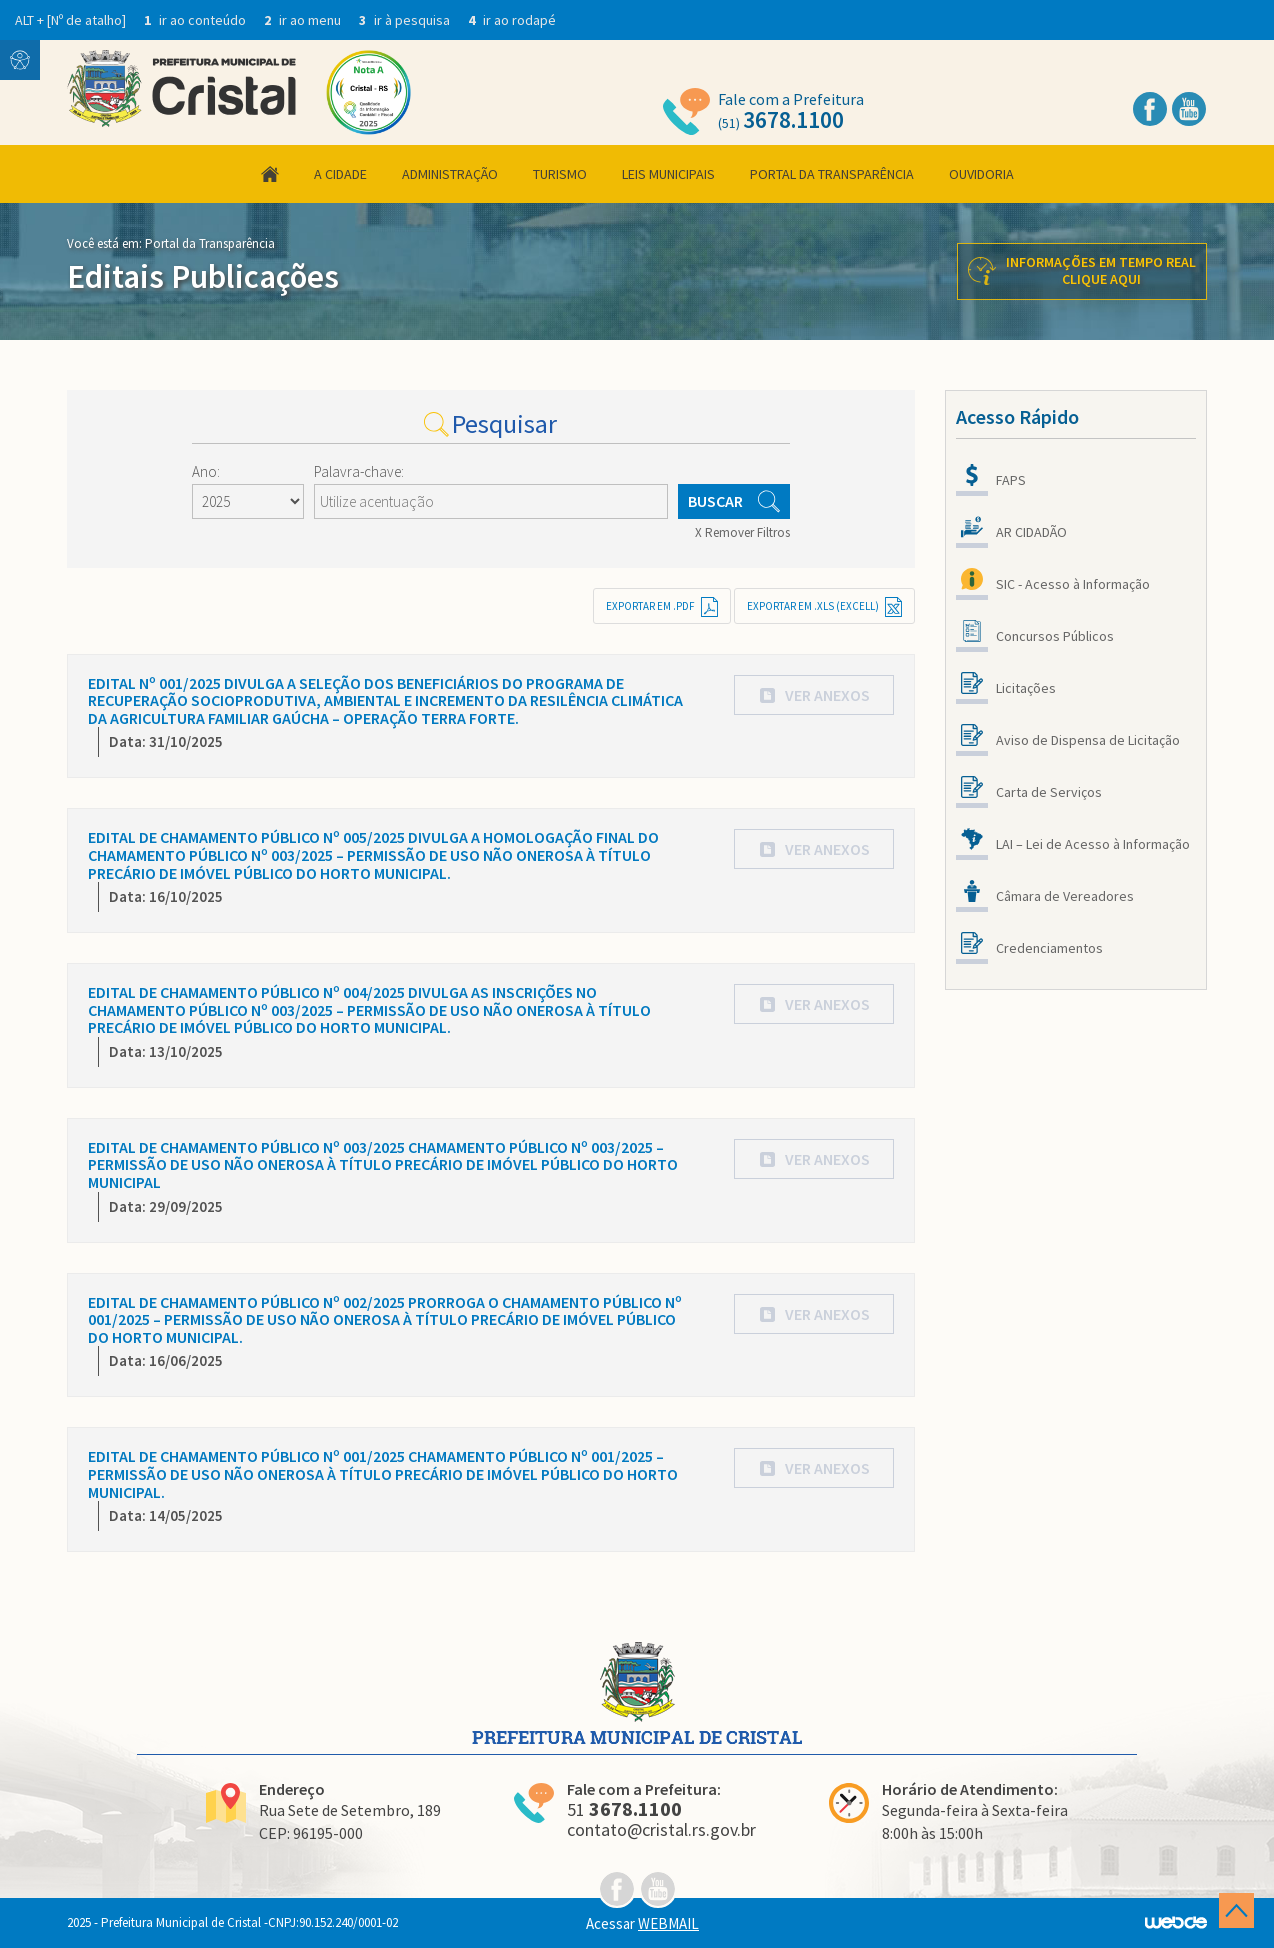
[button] (814, 695)
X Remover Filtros (742, 532)
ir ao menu (304, 20)
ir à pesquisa (406, 20)
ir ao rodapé (512, 20)
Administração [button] (450, 174)
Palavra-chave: (359, 471)
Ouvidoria (981, 174)
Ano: (206, 471)
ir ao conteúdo (196, 20)
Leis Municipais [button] (668, 174)
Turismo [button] (560, 174)
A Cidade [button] (340, 174)
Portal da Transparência (832, 174)
